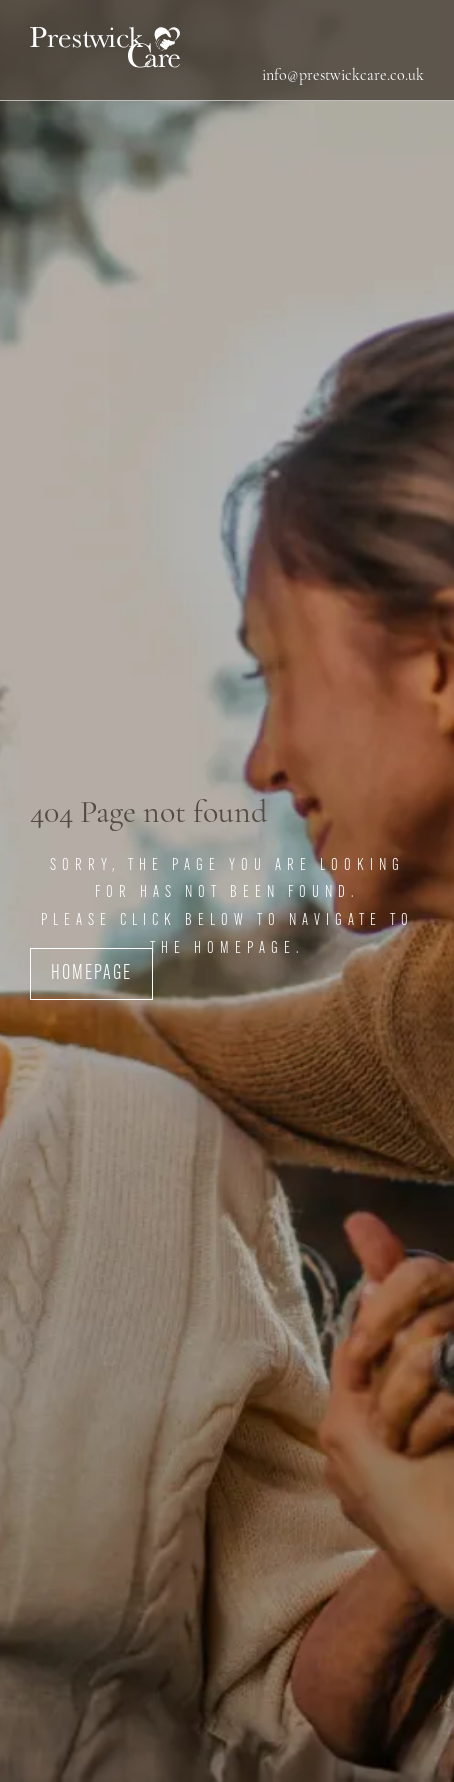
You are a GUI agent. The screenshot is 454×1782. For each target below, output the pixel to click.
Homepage (91, 974)
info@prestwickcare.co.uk (343, 76)
